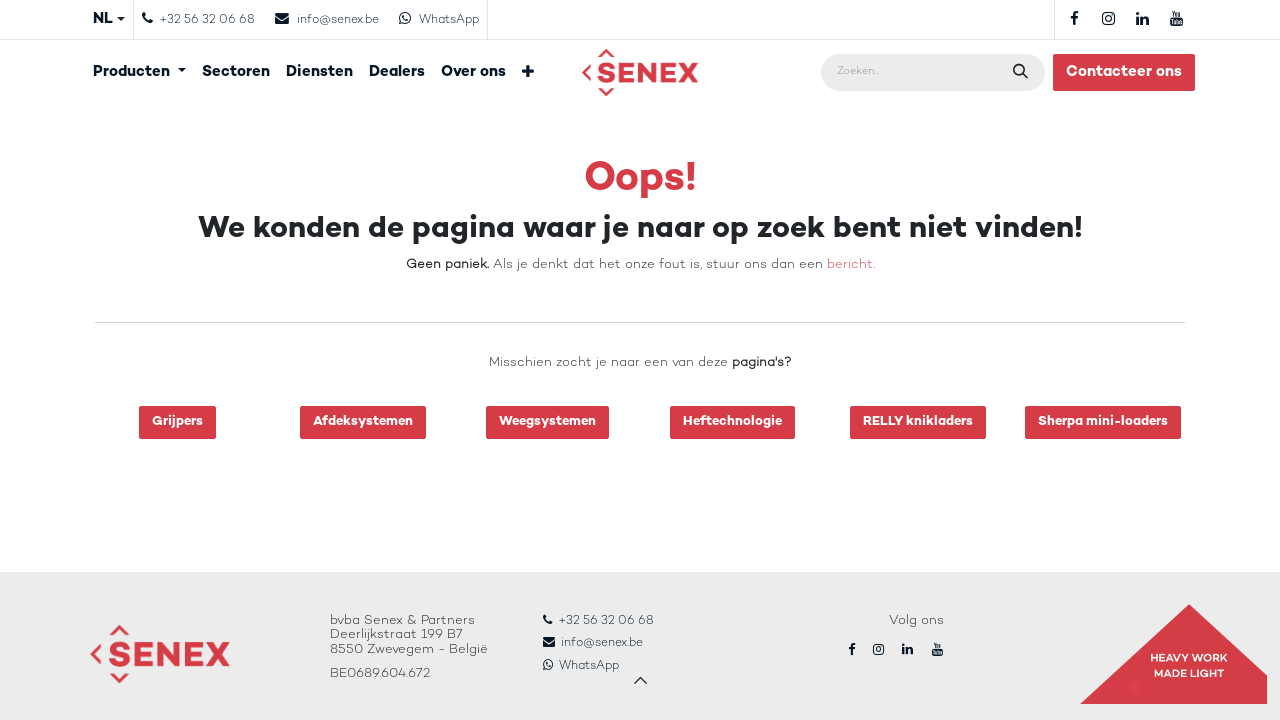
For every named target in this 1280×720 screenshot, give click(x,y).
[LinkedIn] (1142, 19)
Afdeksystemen (363, 422)
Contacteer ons (1124, 72)
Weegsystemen (547, 422)
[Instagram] (1108, 19)
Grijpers (177, 422)
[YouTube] (1176, 19)
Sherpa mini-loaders (1103, 422)
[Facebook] (1074, 19)
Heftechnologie (732, 422)
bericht (850, 265)
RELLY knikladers (918, 422)
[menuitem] (139, 72)
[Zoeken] (1022, 72)
